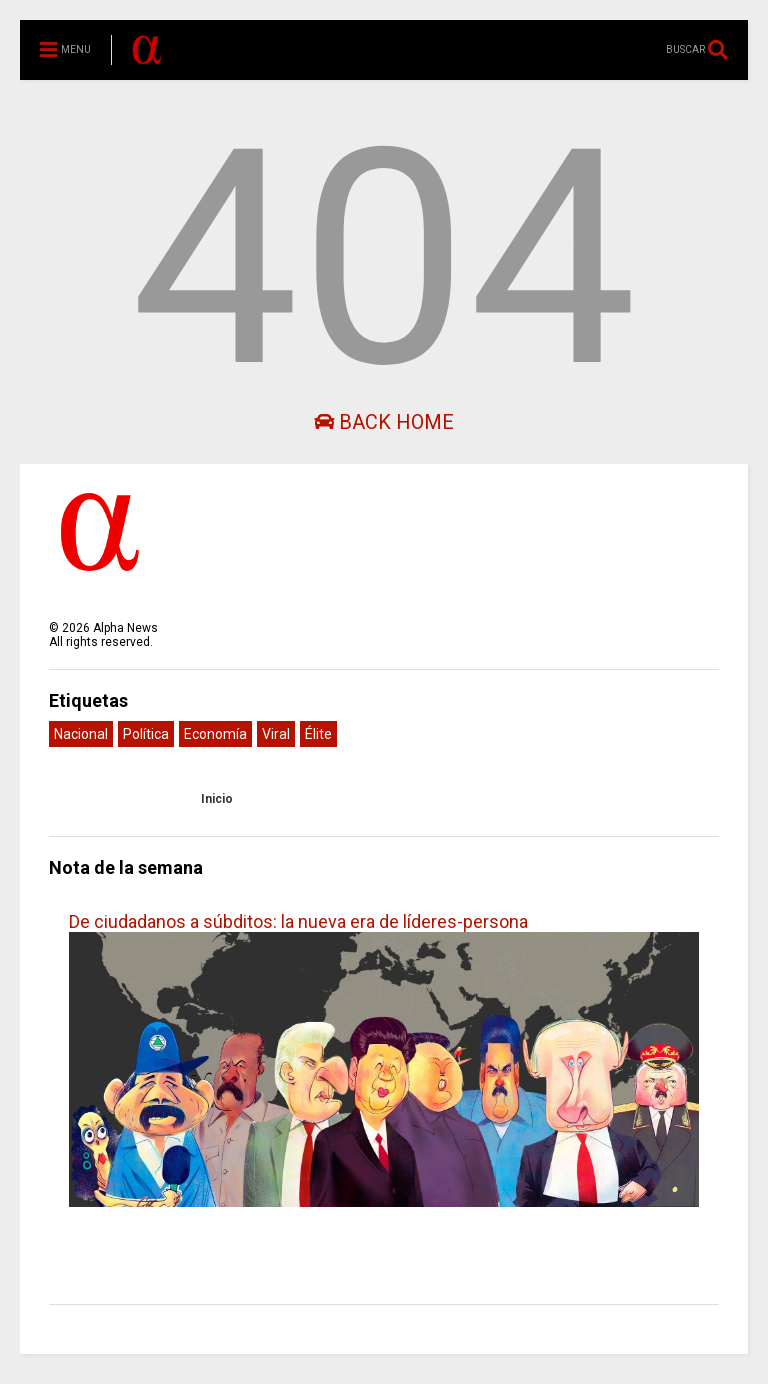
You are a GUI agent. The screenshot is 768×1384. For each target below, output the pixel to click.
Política (146, 734)
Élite (318, 734)
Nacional (81, 734)
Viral (276, 734)
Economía (215, 734)
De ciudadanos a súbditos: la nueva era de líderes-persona (298, 921)
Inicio (217, 799)
